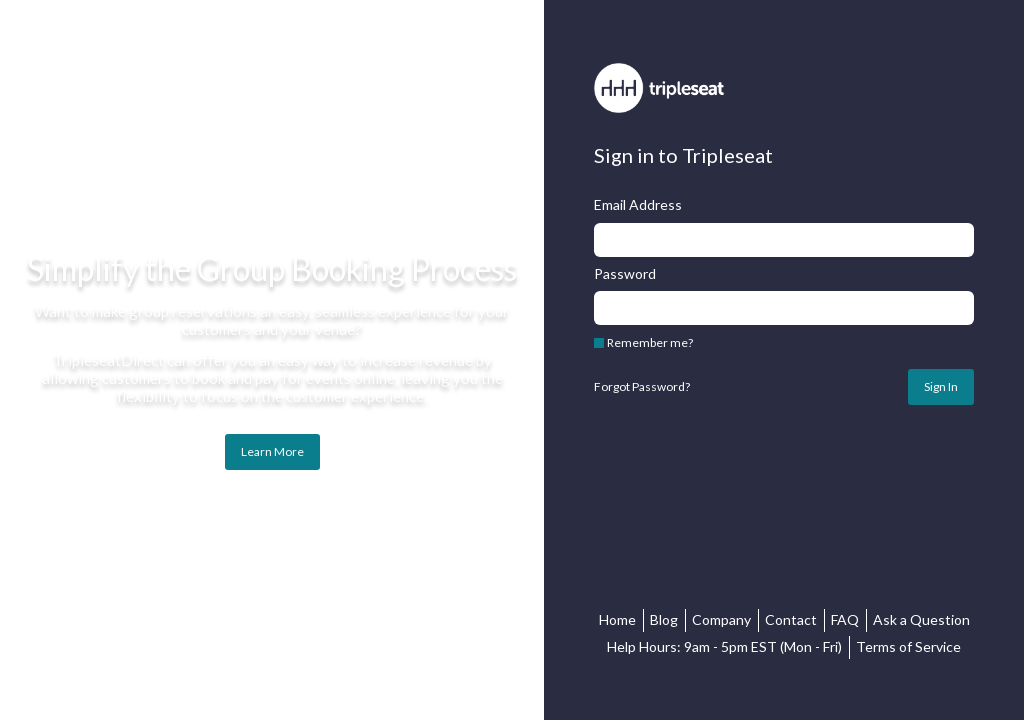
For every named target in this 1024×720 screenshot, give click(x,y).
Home (617, 619)
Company (721, 619)
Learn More (272, 451)
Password (625, 274)
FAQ (845, 619)
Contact (791, 619)
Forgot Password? (642, 387)
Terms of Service (908, 646)
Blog (664, 619)
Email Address (638, 205)
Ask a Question (921, 619)
